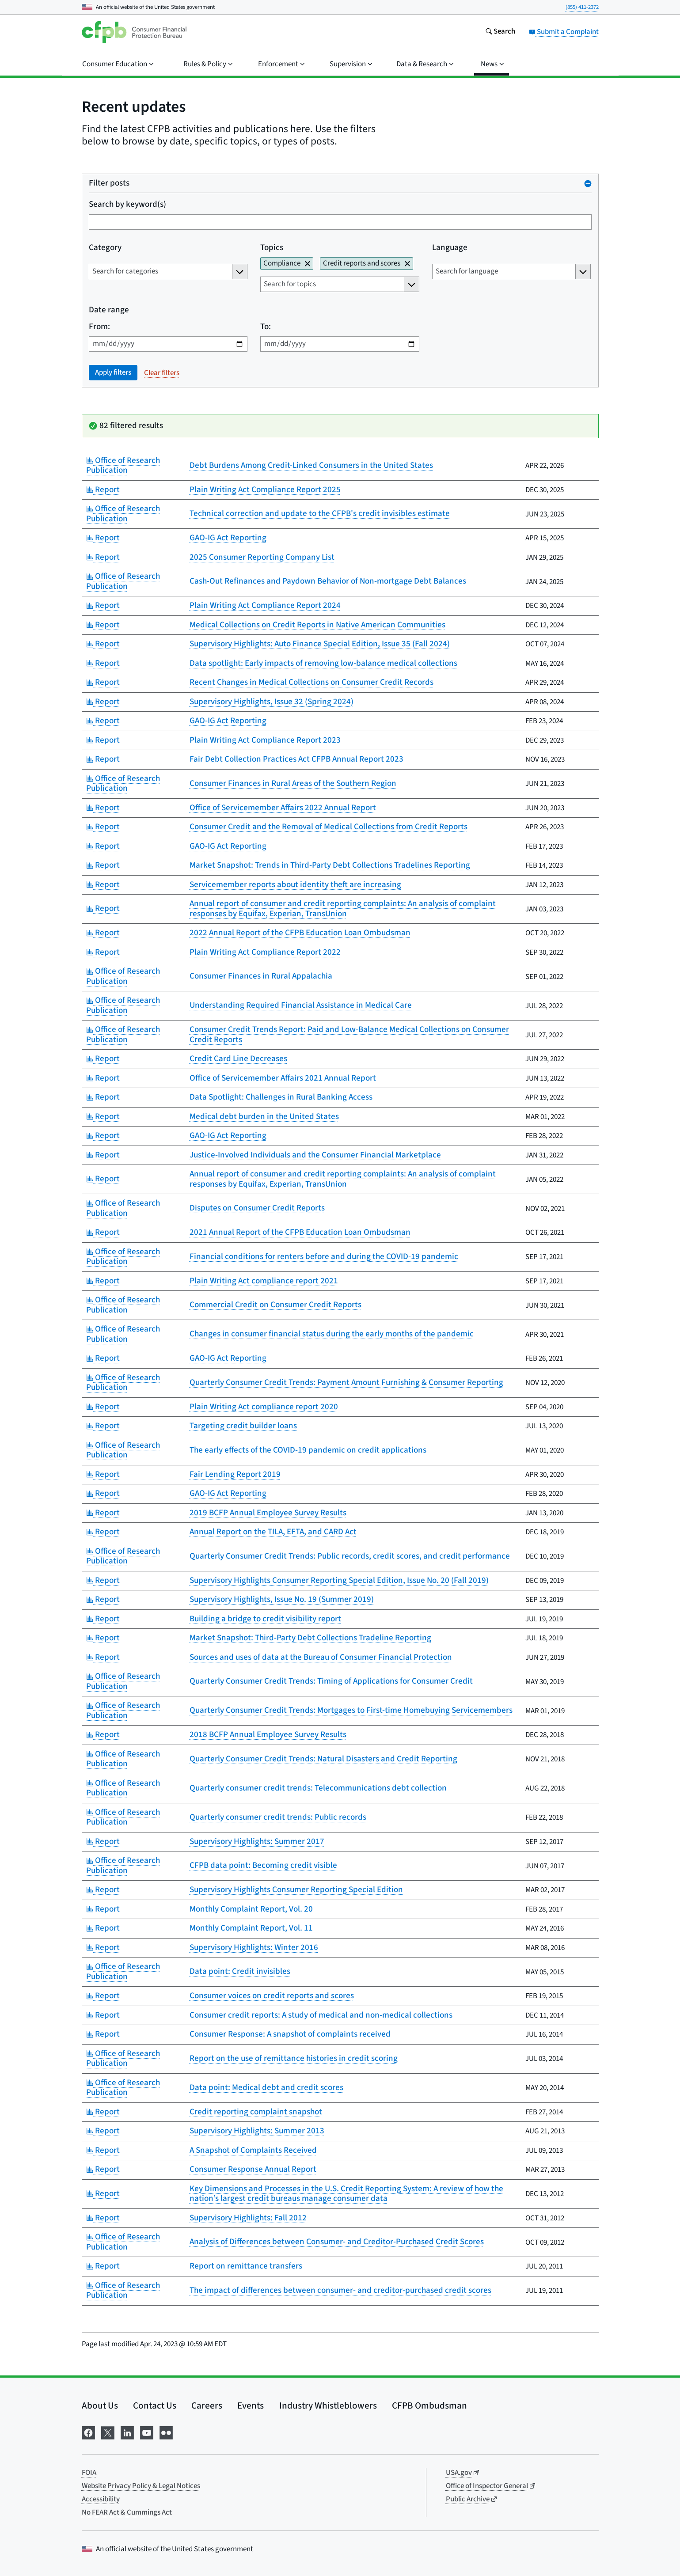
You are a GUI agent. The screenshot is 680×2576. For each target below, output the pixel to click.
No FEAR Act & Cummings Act (127, 2512)
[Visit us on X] (107, 2432)
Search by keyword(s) (127, 205)
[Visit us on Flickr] (166, 2432)
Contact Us (154, 2405)
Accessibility (101, 2499)
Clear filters (161, 373)
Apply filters (113, 372)
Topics (271, 248)
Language (449, 248)
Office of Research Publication (123, 466)
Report (103, 490)
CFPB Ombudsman (429, 2405)
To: (265, 327)
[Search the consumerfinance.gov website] (500, 32)
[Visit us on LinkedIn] (127, 2432)
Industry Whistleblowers (328, 2405)
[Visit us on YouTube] (146, 2432)
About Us (100, 2405)
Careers (206, 2405)
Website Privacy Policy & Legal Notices (141, 2486)
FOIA (89, 2472)
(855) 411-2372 (582, 7)
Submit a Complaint (564, 32)
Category (105, 248)
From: (99, 327)
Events (250, 2405)
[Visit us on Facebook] (88, 2432)
